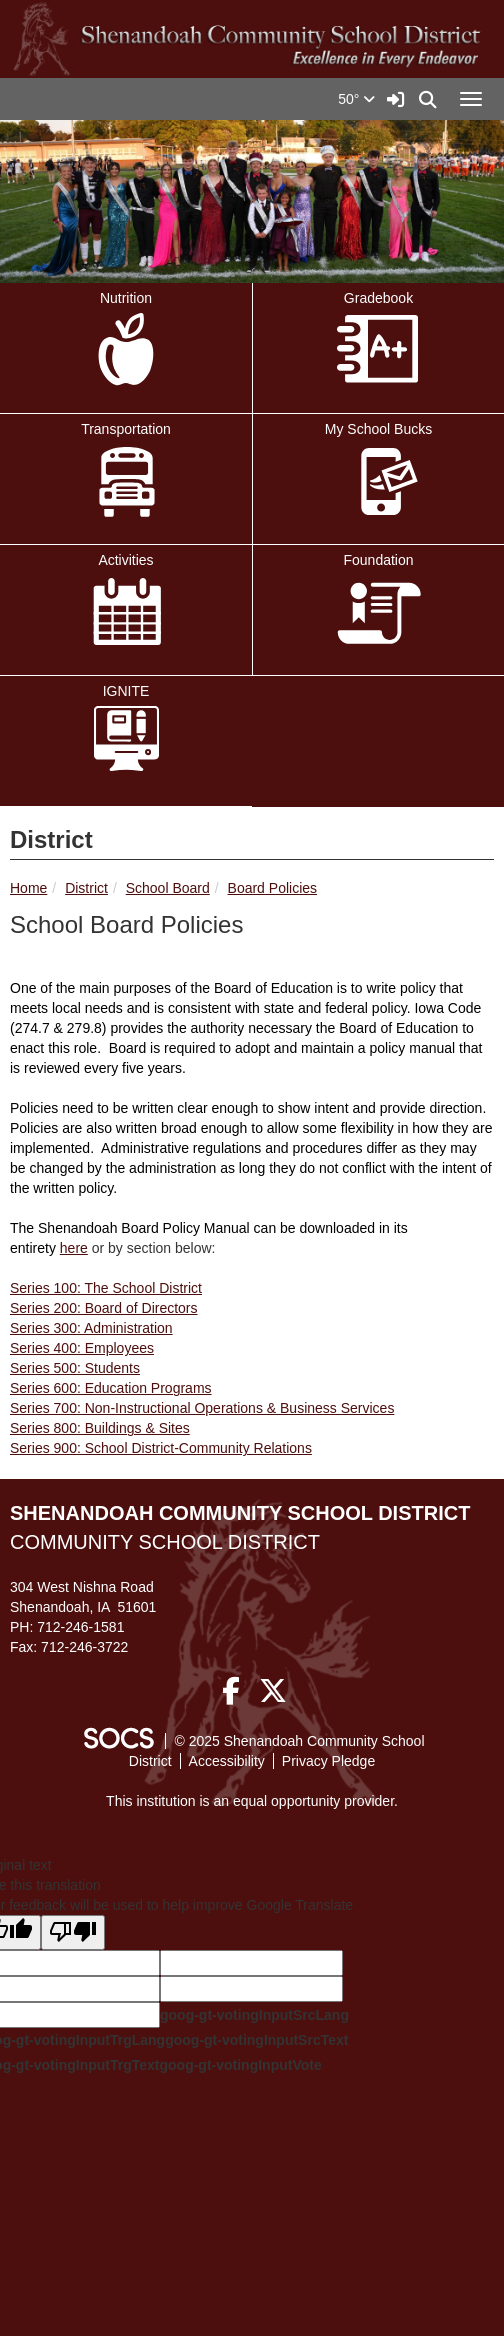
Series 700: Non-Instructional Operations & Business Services (202, 1408)
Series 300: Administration (91, 1328)
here (74, 1248)
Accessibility (227, 1761)
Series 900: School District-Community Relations (161, 1448)
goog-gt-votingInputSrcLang (254, 2015)
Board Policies (273, 888)
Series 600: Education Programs (111, 1388)
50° (356, 99)
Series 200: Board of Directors (104, 1308)
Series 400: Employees (82, 1348)
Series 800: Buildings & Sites (100, 1428)
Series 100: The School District (106, 1288)
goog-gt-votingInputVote (240, 2065)
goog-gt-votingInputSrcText (256, 2040)
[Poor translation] (73, 1932)
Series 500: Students (75, 1368)
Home (28, 888)
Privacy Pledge (328, 1761)
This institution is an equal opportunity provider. (252, 1801)
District (86, 888)
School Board (168, 888)
